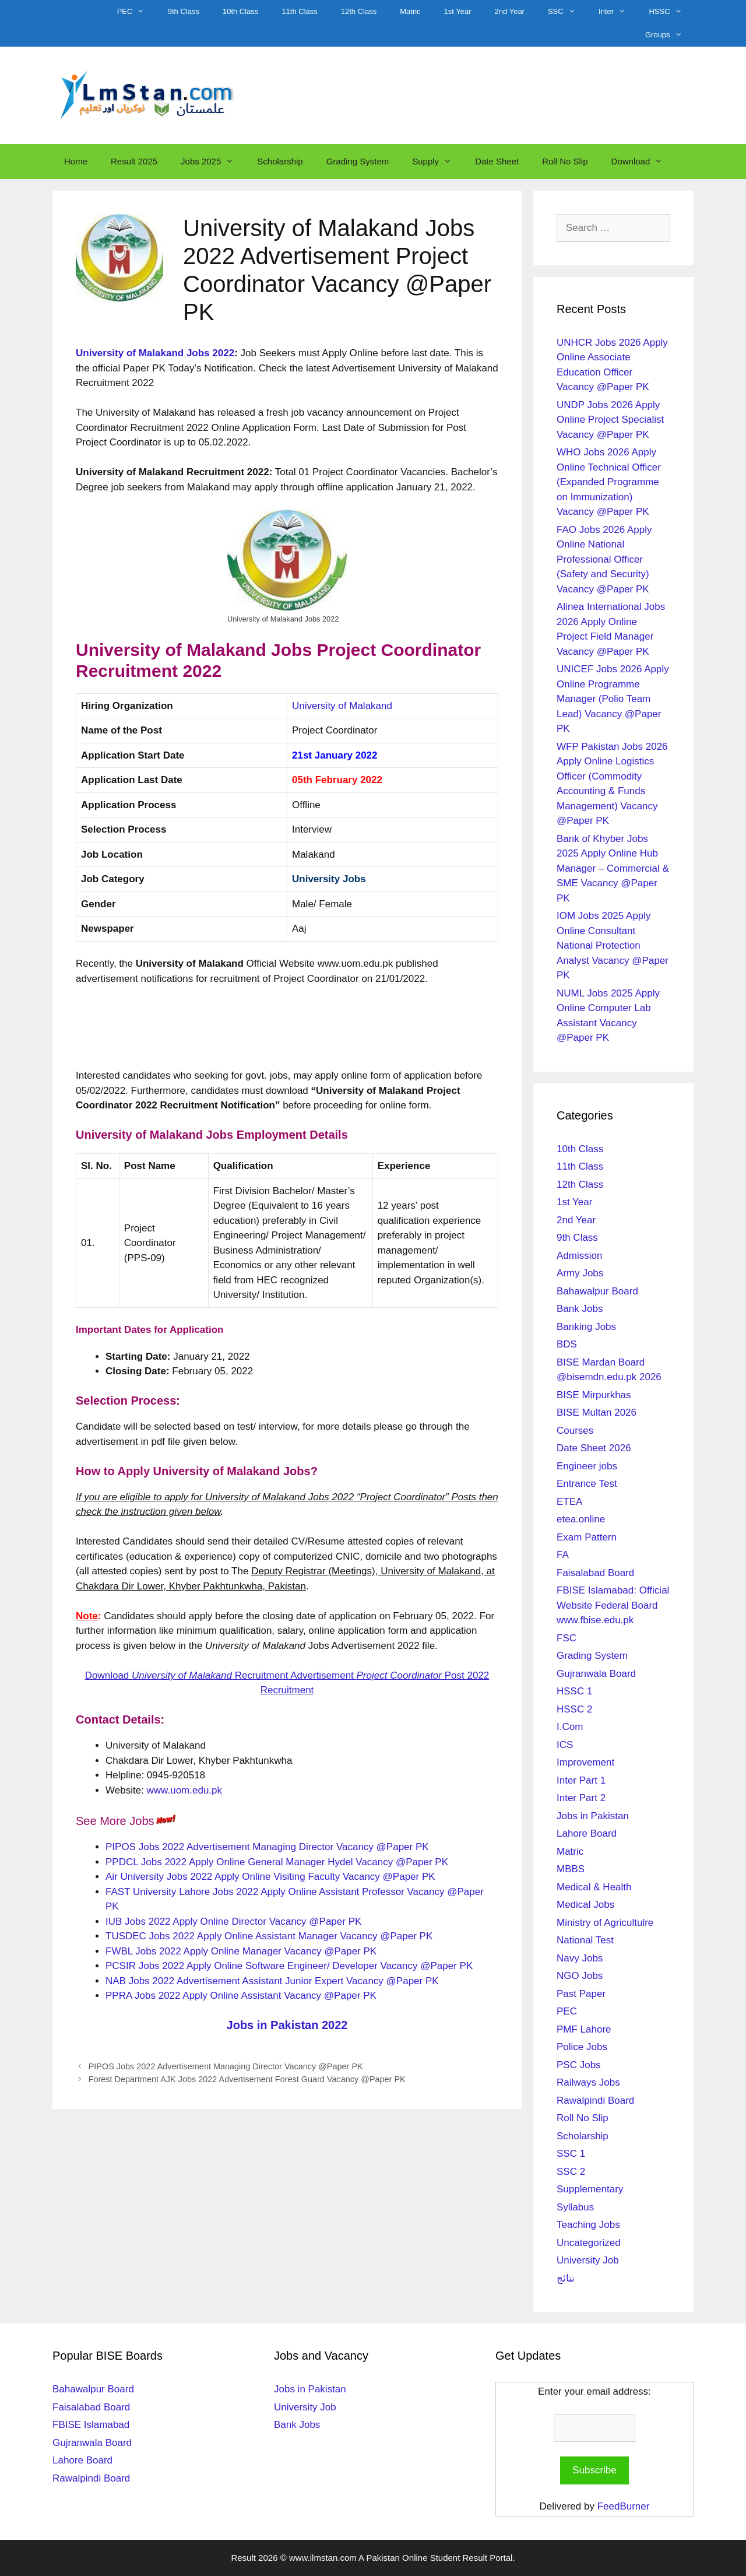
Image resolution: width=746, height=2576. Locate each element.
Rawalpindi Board (595, 2100)
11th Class (299, 11)
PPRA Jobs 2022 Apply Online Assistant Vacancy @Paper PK (240, 1995)
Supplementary (590, 2189)
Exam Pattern (587, 1537)
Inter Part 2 (581, 1797)
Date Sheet (497, 161)
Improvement (585, 1762)
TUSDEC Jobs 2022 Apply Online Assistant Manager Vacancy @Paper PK (268, 1936)
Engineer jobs (587, 1466)
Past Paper (581, 1993)
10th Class (240, 11)
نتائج (566, 2278)
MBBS (571, 1869)
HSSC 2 (574, 1709)
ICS (565, 1744)
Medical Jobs (585, 1904)
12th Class (358, 11)
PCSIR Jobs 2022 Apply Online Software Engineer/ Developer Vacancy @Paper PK (289, 1965)
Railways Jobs (588, 2082)
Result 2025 (134, 161)
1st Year (457, 11)
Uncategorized (589, 2242)
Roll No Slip (564, 161)
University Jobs (329, 879)
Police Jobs (582, 2046)
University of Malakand (342, 705)
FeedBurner (623, 2506)
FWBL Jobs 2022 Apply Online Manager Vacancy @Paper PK (240, 1951)
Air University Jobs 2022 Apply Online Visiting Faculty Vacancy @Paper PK (270, 1876)
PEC (136, 11)
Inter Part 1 (581, 1780)
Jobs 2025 (213, 161)
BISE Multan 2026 (596, 1412)
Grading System (357, 161)
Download (643, 161)
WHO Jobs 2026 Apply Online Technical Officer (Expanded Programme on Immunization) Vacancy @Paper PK (609, 482)
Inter (618, 11)
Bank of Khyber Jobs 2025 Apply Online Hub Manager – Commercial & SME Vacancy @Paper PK (613, 868)
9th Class (183, 11)
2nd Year (510, 11)
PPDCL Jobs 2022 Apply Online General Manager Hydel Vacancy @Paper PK (276, 1862)
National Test (585, 1940)
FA (563, 1554)
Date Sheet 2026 (594, 1448)
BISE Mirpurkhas (594, 1395)
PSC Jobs (579, 2064)
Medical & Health (594, 1887)
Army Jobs (580, 1273)
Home (75, 161)
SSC (567, 11)
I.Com (570, 1726)
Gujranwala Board (596, 1673)
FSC (566, 1638)
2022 (223, 353)
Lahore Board (587, 1833)
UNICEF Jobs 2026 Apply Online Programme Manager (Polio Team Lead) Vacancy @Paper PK (613, 699)
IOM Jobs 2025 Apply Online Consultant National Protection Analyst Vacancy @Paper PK (612, 945)
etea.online (581, 1519)
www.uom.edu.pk (184, 1790)
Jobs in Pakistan (593, 1816)
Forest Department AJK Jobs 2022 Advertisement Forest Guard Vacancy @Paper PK (247, 2079)
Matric (410, 11)
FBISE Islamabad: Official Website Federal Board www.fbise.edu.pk (613, 1605)
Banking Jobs (586, 1326)
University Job (588, 2260)
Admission (579, 1255)
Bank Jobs (580, 1308)
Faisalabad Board (595, 1572)
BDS (567, 1344)
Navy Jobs (580, 1958)
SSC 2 (571, 2171)
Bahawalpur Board (597, 1291)
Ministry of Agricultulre (605, 1922)
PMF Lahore (584, 2029)
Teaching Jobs (588, 2224)
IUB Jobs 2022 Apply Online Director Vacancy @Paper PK (233, 1921)
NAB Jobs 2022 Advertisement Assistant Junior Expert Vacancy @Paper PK (272, 1981)
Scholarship (279, 161)
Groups (669, 35)
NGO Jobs (580, 1975)
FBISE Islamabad (90, 2424)
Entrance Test (587, 1483)
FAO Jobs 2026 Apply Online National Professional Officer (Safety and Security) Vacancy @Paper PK (604, 559)
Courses (575, 1430)
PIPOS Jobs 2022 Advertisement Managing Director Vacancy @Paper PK (267, 1846)
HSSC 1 (574, 1691)
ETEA (569, 1501)
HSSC (671, 11)
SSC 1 (571, 2153)
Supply (437, 161)
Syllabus (575, 2207)
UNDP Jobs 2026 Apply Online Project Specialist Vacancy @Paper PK (610, 419)
